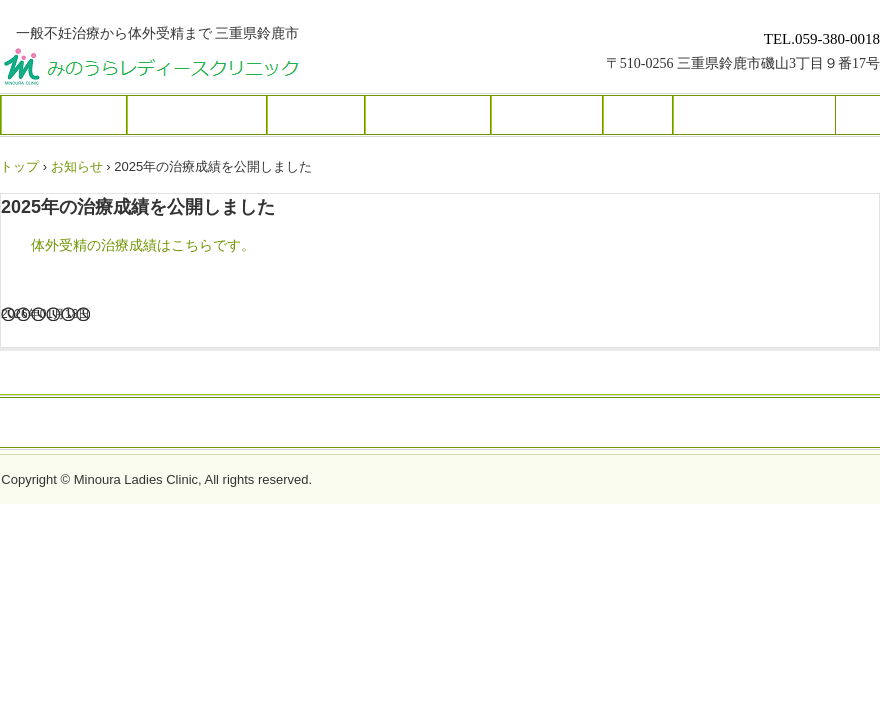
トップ (19, 166)
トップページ (440, 424)
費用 (638, 115)
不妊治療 (316, 115)
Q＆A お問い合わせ (754, 115)
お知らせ (77, 166)
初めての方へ (64, 115)
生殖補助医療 (428, 115)
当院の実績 (547, 115)
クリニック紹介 (197, 115)
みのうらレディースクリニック (226, 70)
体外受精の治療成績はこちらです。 (143, 245)
